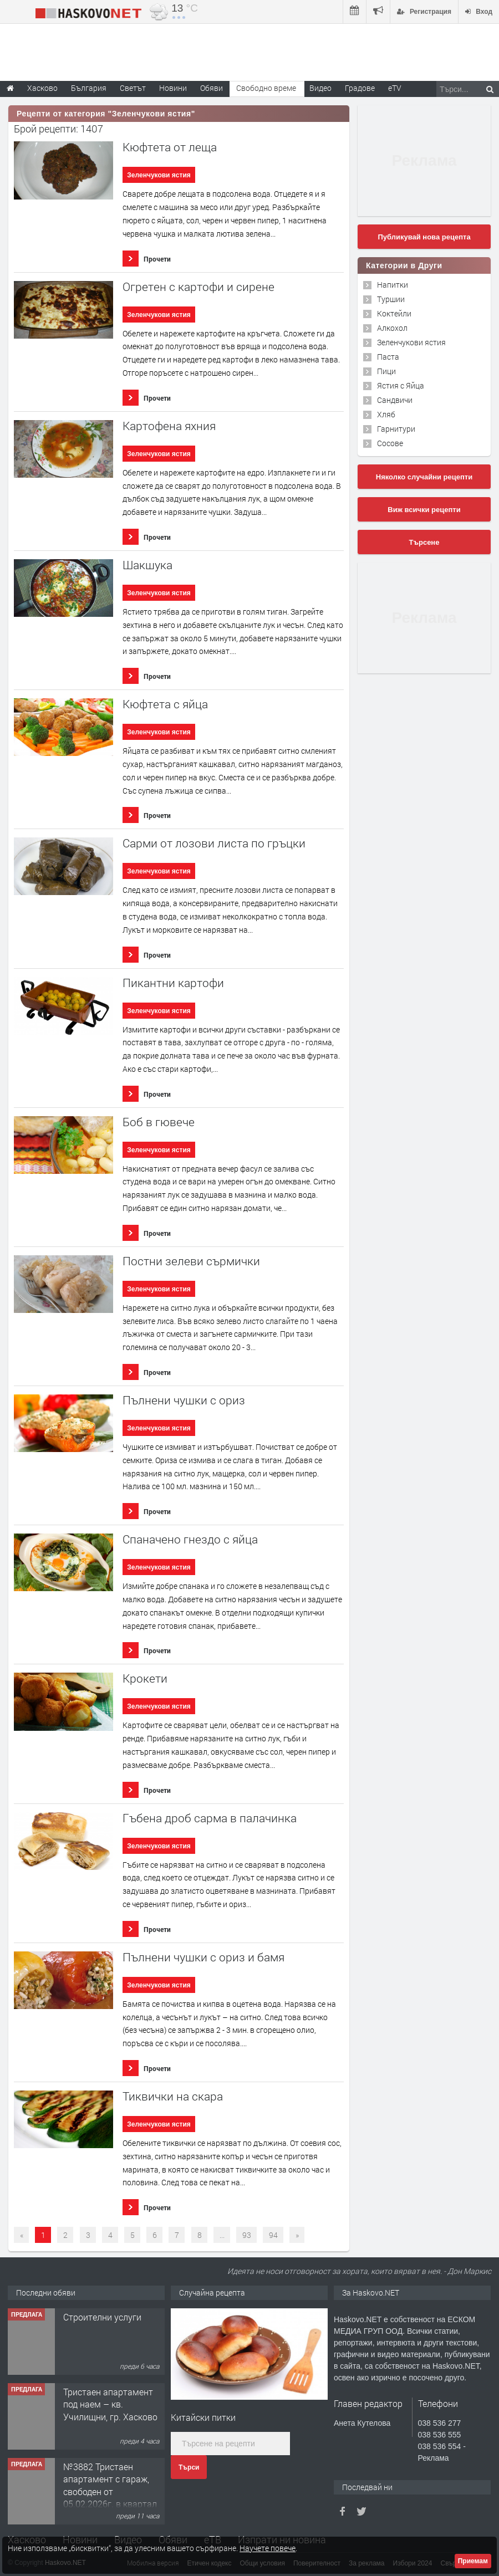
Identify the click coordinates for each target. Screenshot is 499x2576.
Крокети (145, 1678)
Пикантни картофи (173, 983)
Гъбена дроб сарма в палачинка (210, 1818)
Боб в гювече (159, 1122)
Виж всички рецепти (424, 509)
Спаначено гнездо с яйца (190, 1539)
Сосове (390, 443)
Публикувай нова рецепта (424, 237)
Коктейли (394, 313)
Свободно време (266, 88)
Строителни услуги (102, 2317)
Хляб (386, 414)
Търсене (424, 542)
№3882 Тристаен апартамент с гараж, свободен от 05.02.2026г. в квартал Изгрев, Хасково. (110, 2491)
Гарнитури (396, 428)
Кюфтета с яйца (165, 704)
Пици (386, 371)
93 (246, 2235)
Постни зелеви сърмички (191, 1261)
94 (273, 2235)
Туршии (391, 299)
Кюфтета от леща (170, 147)
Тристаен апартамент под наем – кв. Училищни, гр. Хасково (110, 2404)
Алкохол (392, 328)
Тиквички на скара (173, 2096)
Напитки (392, 284)
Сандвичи (395, 400)
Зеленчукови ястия (158, 175)
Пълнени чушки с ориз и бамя (203, 1957)
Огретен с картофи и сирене (198, 287)
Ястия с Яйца (400, 385)
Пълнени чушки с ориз (184, 1400)
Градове (360, 88)
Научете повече (268, 2548)
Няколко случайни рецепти (424, 477)
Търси (189, 2467)
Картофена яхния (169, 426)
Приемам (473, 2561)
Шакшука (147, 565)
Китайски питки (203, 2417)
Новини (173, 88)
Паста (388, 356)
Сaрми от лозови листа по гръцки (214, 843)
